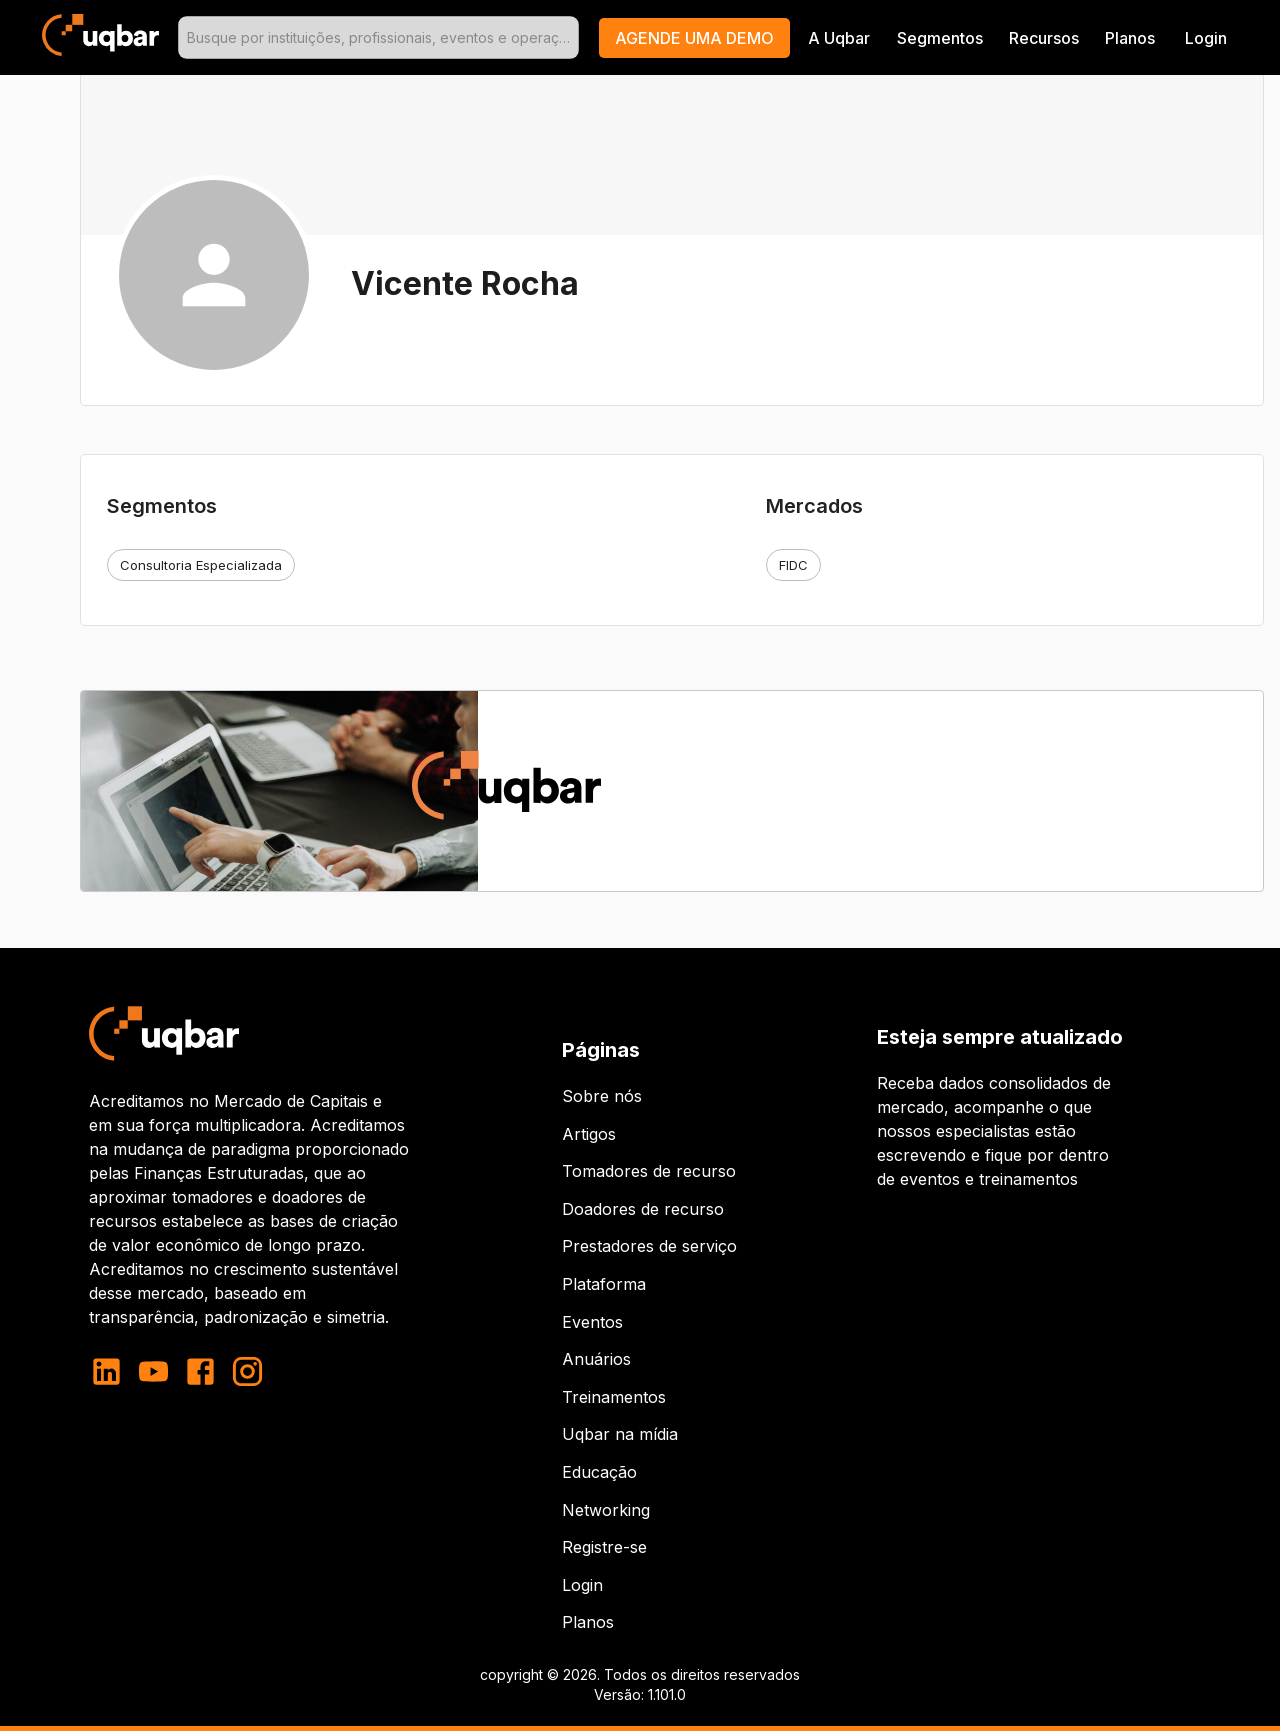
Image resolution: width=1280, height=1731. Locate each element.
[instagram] (247, 1371)
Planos (1130, 38)
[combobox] (378, 37)
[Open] (570, 38)
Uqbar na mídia (620, 1434)
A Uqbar (839, 38)
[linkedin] (112, 1371)
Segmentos (940, 38)
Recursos (1044, 38)
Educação (599, 1472)
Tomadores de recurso (649, 1171)
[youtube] (153, 1371)
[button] (694, 38)
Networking (606, 1510)
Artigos (589, 1134)
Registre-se (604, 1547)
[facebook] (200, 1371)
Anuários (596, 1359)
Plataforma (604, 1284)
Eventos (592, 1322)
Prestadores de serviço (649, 1246)
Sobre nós (602, 1096)
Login (582, 1585)
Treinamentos (614, 1397)
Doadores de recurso (643, 1209)
